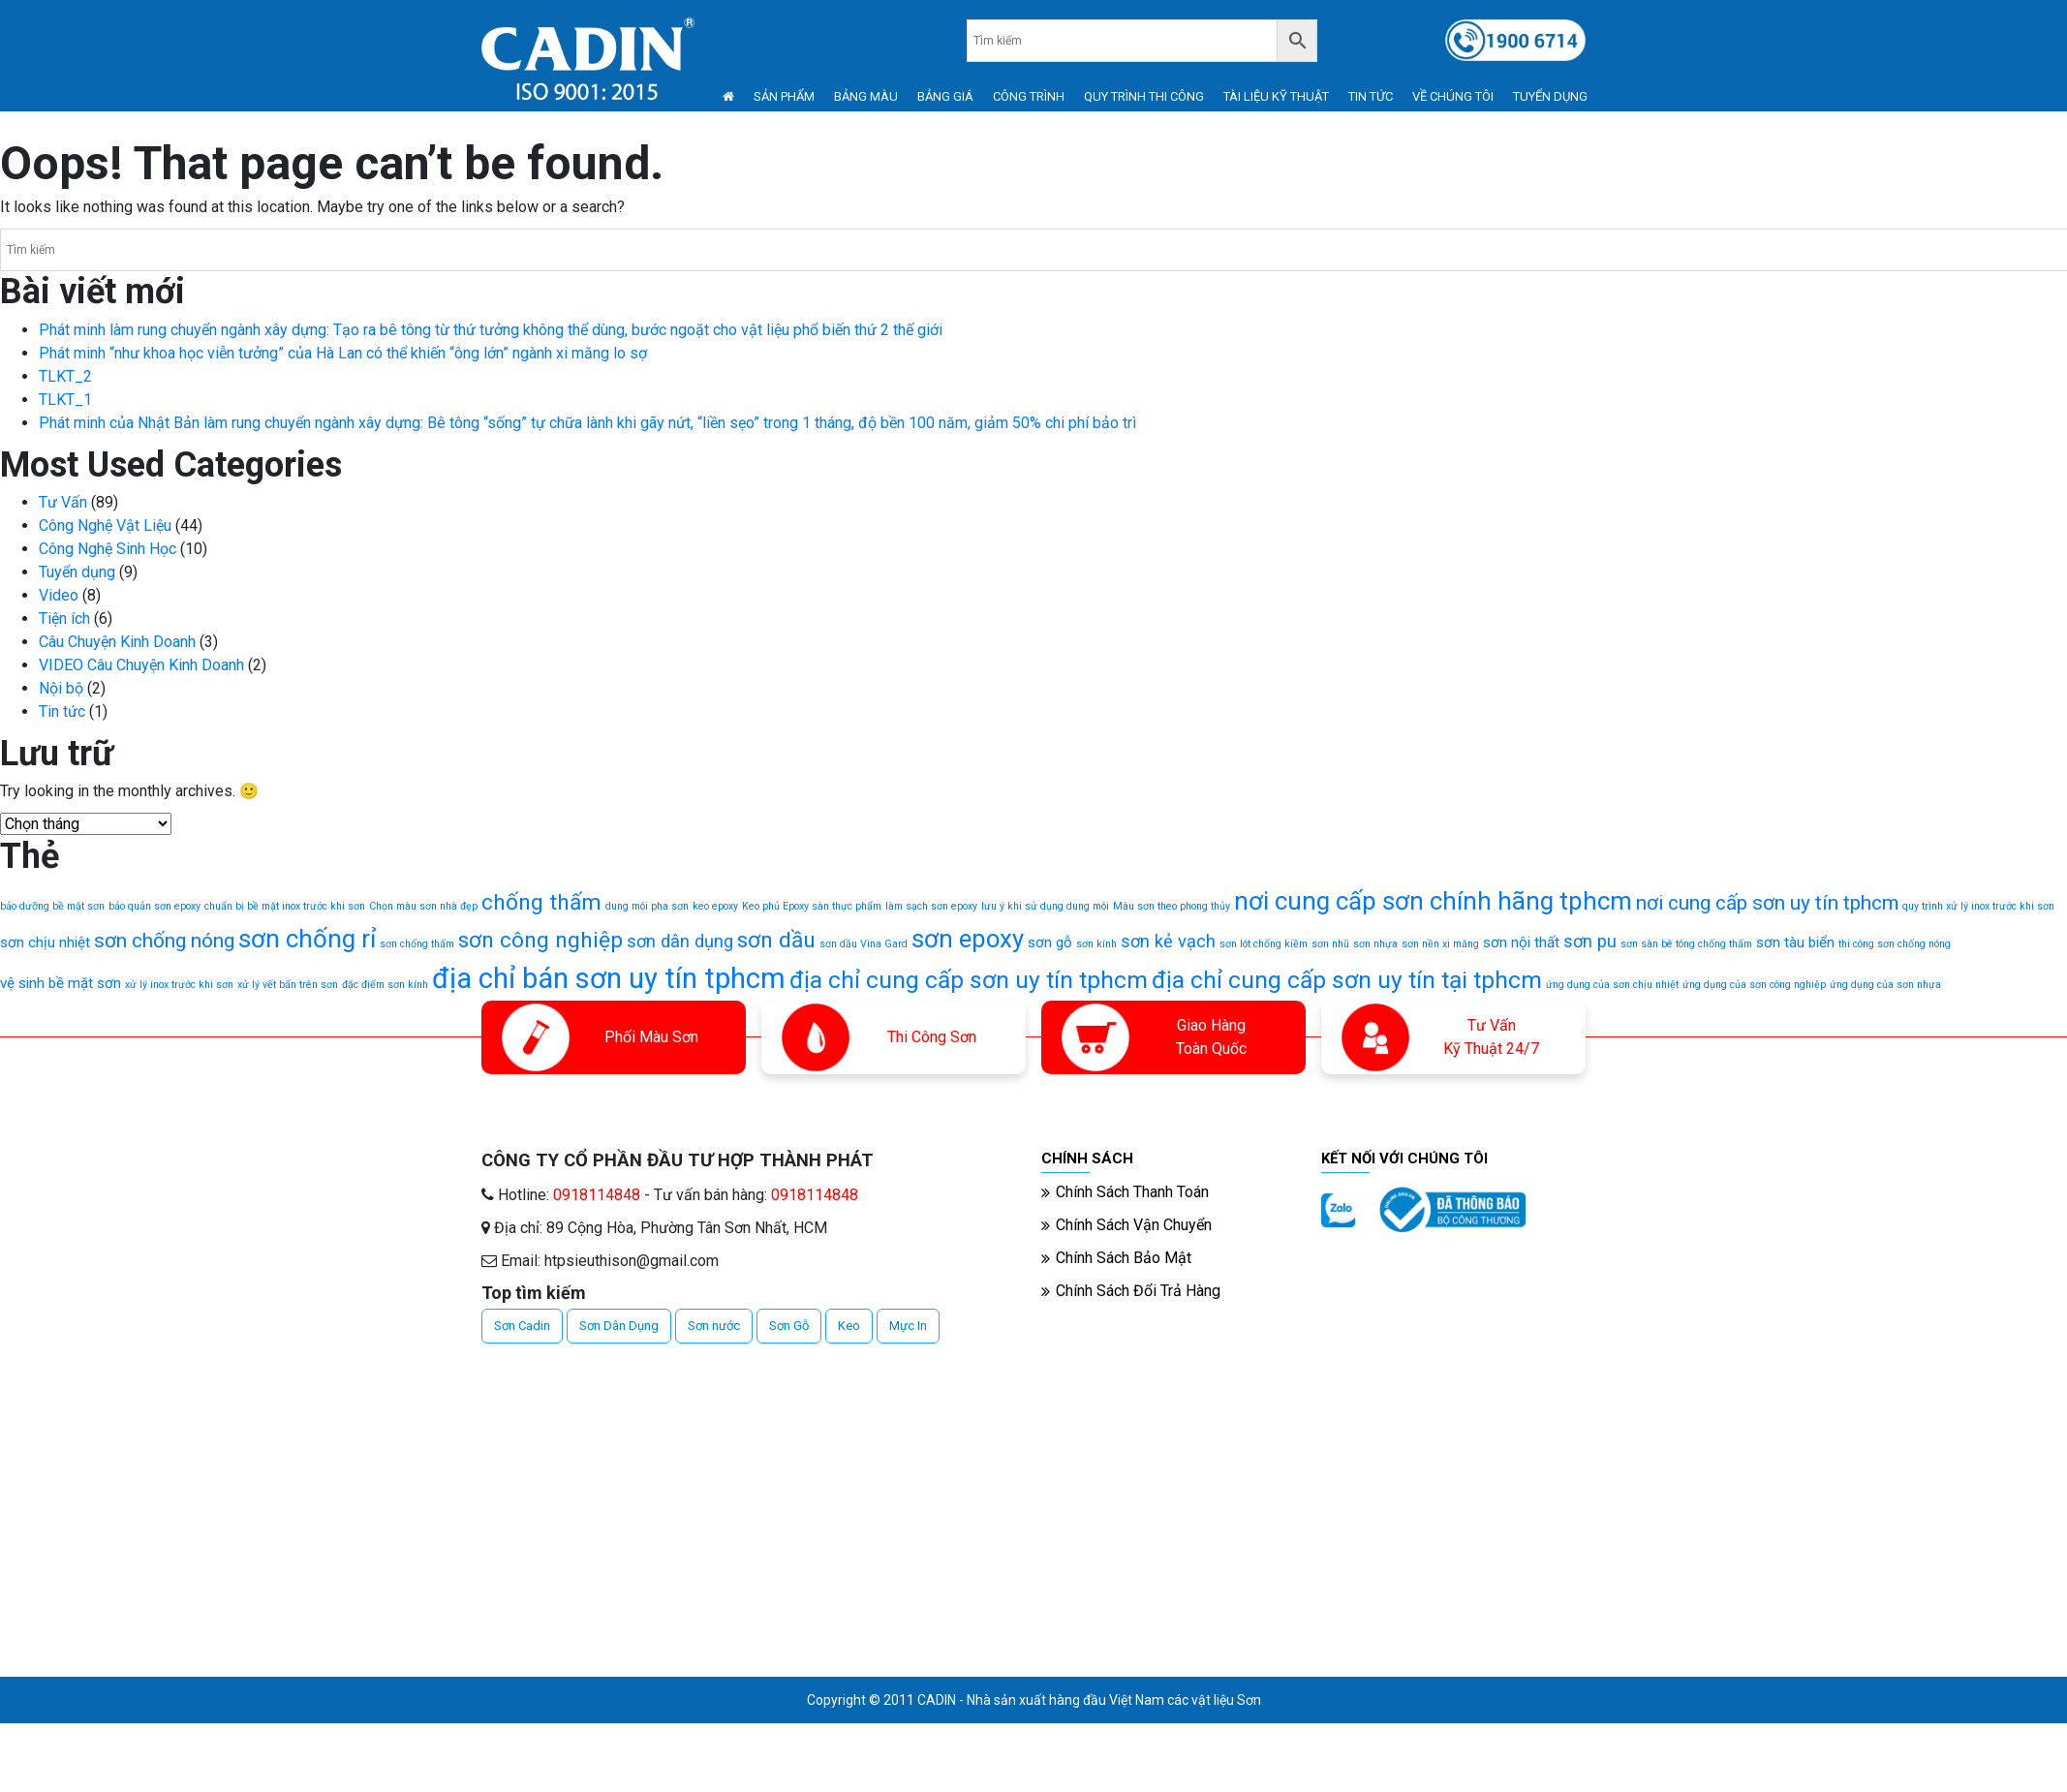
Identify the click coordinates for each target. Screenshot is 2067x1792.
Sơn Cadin (522, 1325)
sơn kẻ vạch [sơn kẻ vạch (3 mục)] (1168, 941)
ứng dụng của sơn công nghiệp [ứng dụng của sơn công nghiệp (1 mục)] (1754, 984)
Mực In (908, 1325)
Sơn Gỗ (789, 1325)
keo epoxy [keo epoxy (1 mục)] (715, 906)
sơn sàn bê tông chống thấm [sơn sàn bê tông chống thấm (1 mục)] (1686, 944)
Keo (849, 1325)
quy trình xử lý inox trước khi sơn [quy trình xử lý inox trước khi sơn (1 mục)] (1978, 906)
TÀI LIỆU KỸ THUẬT (1276, 96)
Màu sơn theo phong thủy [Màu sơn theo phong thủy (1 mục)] (1171, 906)
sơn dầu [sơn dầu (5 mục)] (776, 940)
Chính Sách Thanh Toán (1132, 1192)
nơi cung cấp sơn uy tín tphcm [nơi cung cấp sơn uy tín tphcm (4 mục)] (1767, 902)
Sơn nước (714, 1325)
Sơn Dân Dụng (619, 1325)
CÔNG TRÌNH (1028, 96)
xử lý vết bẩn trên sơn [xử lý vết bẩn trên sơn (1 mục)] (287, 984)
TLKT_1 (65, 399)
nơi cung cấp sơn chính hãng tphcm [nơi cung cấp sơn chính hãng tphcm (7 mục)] (1433, 900)
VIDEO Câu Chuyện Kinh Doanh (141, 665)
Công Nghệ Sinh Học (107, 549)
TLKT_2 (65, 376)
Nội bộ (61, 688)
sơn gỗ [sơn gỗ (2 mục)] (1050, 942)
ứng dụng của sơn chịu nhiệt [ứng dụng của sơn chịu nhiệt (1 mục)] (1612, 984)
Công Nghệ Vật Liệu (105, 525)
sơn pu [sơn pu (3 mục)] (1590, 941)
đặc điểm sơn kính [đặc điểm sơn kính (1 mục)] (385, 984)
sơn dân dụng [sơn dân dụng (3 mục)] (680, 941)
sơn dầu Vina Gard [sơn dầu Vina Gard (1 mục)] (863, 944)
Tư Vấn (63, 502)
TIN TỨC (1370, 96)
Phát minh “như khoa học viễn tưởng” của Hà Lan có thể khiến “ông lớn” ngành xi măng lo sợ (343, 353)
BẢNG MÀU (866, 96)
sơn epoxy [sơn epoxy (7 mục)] (967, 938)
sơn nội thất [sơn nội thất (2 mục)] (1521, 942)
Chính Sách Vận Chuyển (1134, 1225)
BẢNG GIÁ (945, 96)
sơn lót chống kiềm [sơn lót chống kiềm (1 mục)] (1263, 944)
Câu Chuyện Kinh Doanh (117, 642)
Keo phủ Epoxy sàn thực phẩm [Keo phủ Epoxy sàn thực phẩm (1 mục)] (811, 906)
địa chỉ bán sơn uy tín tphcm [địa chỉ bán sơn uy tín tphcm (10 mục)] (609, 978)
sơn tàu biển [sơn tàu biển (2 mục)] (1795, 942)
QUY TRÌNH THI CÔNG (1144, 96)
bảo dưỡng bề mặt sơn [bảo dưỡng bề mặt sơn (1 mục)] (52, 906)
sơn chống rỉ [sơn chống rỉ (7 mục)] (307, 938)
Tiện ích (64, 618)
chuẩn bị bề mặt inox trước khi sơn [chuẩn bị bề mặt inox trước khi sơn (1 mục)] (284, 906)
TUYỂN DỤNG (1550, 96)
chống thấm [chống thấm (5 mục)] (541, 902)
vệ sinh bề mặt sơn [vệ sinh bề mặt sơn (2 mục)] (60, 983)
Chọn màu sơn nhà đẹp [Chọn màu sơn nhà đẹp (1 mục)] (423, 906)
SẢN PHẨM (784, 96)
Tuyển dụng (77, 572)
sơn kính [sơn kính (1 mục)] (1096, 944)
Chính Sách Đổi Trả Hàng (1138, 1291)
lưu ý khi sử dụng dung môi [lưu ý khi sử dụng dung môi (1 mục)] (1045, 906)
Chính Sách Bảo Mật (1123, 1258)
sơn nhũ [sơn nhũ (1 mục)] (1330, 944)
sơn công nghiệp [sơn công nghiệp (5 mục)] (540, 940)
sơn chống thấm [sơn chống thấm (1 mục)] (417, 944)
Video (58, 595)
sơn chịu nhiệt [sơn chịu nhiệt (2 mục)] (45, 942)
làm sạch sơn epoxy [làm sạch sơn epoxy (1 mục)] (931, 906)
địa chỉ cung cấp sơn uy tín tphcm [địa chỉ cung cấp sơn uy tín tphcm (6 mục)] (968, 980)
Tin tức (62, 711)
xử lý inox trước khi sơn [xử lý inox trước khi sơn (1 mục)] (179, 984)
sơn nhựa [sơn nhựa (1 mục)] (1375, 944)
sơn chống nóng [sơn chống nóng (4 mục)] (164, 940)
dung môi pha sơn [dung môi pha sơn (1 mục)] (647, 906)
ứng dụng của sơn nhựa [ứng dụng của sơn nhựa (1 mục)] (1885, 984)
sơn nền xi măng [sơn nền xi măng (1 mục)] (1440, 944)
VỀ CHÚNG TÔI (1453, 96)
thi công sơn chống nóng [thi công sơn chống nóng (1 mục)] (1894, 944)
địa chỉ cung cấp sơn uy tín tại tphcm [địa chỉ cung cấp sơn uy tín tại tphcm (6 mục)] (1347, 980)
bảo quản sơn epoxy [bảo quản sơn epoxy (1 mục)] (154, 906)
